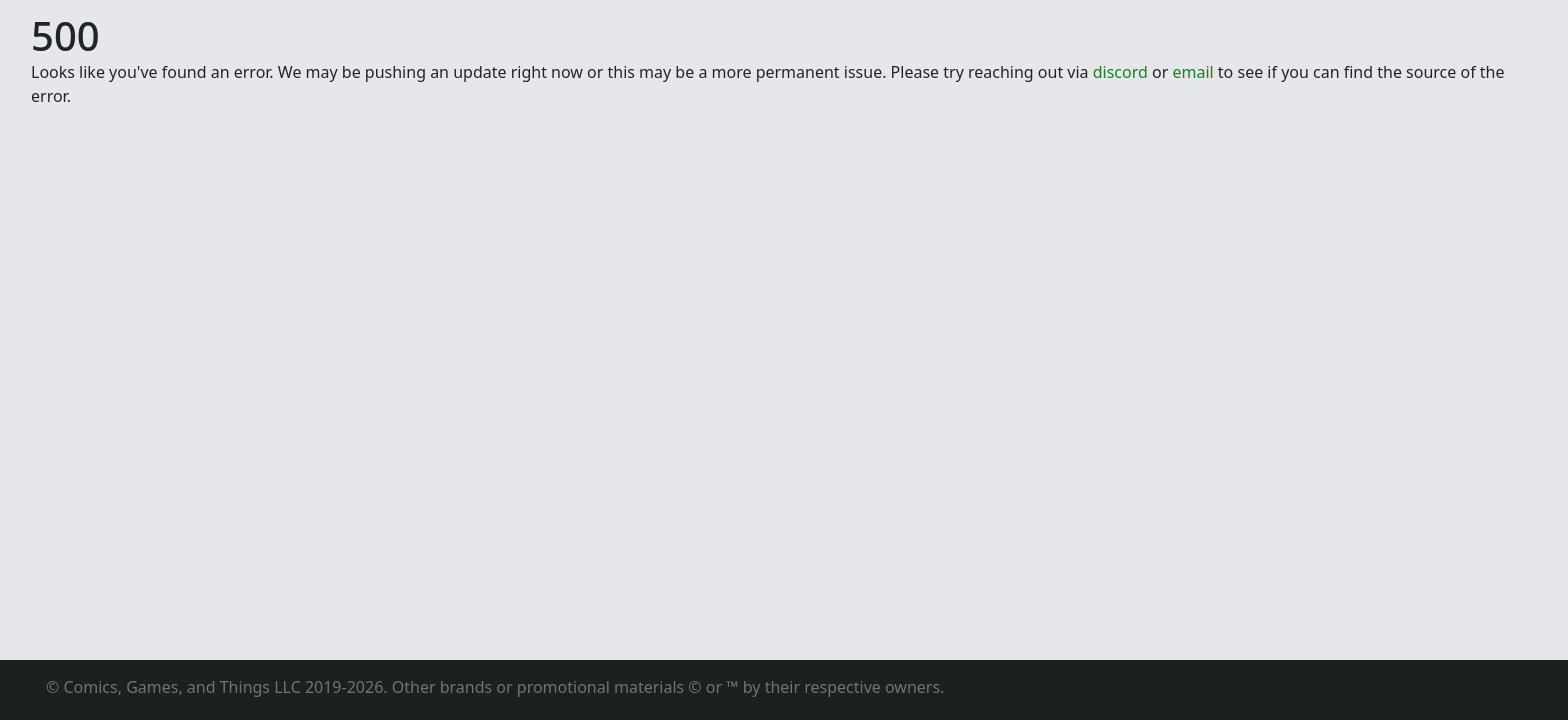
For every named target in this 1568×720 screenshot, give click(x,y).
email (1192, 72)
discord (1120, 72)
